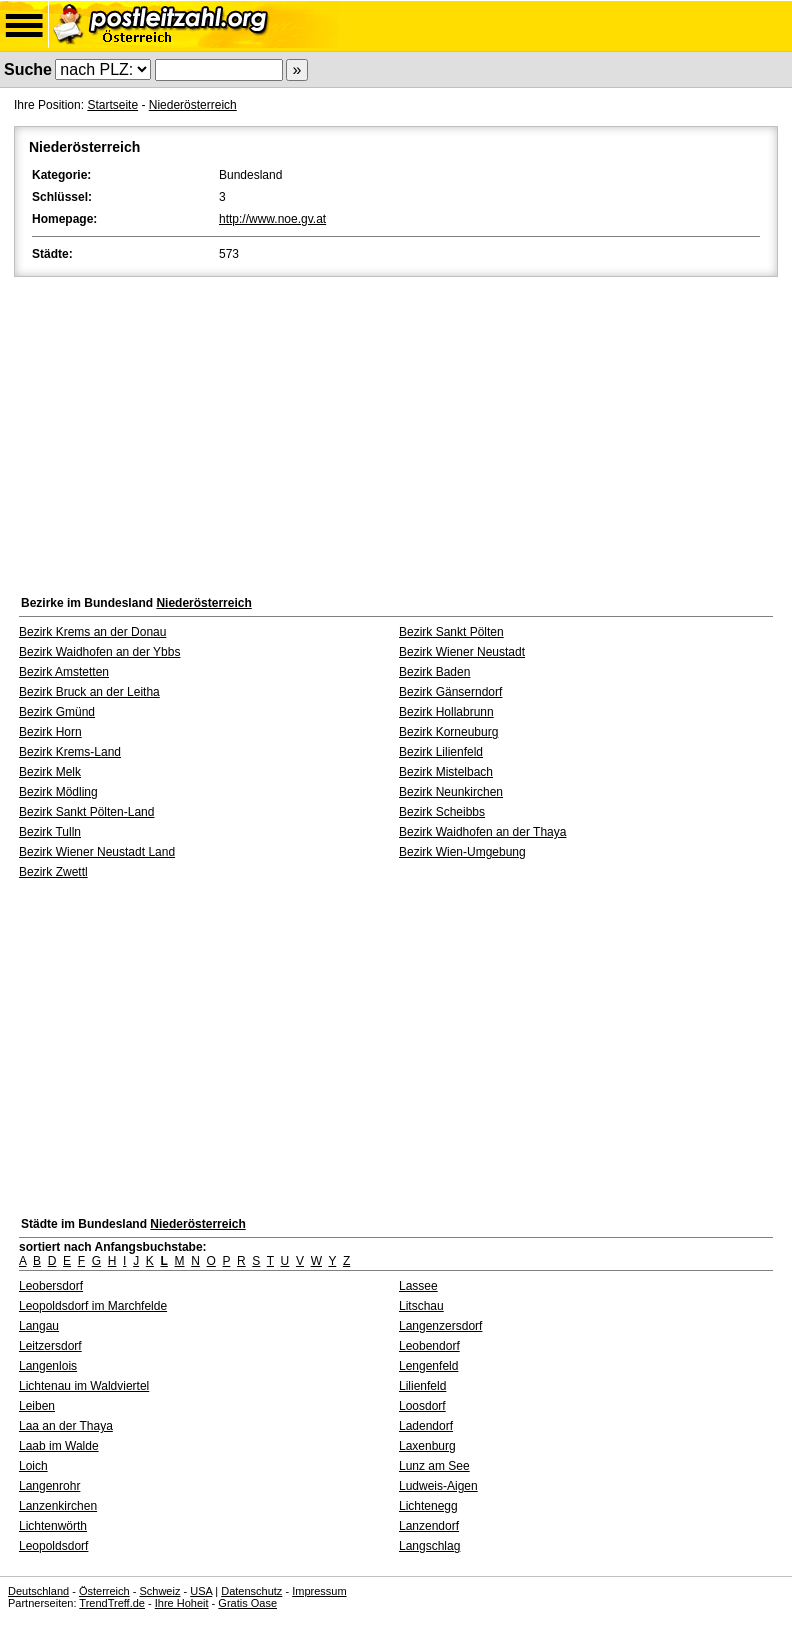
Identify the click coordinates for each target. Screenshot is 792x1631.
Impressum (319, 1591)
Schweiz (159, 1591)
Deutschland (38, 1591)
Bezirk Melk (50, 772)
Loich (33, 1466)
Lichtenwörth (53, 1526)
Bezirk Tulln (50, 832)
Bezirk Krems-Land (70, 752)
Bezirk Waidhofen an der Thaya (482, 832)
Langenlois (48, 1366)
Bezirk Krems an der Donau (92, 632)
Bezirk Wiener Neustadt (462, 652)
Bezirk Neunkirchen (451, 792)
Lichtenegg (428, 1506)
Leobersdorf (51, 1286)
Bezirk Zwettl (53, 872)
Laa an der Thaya (66, 1426)
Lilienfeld (422, 1386)
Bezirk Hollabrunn (446, 712)
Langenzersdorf (440, 1326)
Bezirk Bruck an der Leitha (89, 692)
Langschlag (429, 1546)
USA (201, 1591)
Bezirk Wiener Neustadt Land (97, 852)
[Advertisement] (396, 431)
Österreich (104, 1591)
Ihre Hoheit (182, 1603)
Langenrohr (49, 1486)
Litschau (421, 1306)
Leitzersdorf (50, 1346)
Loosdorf (422, 1406)
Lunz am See (434, 1466)
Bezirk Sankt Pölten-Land (86, 812)
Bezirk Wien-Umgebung (462, 852)
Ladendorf (426, 1426)
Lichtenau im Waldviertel (84, 1386)
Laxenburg (427, 1446)
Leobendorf (429, 1346)
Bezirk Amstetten (64, 672)
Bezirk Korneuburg (448, 732)
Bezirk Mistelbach (446, 772)
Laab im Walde (59, 1446)
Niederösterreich (193, 105)
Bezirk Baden (434, 672)
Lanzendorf (429, 1526)
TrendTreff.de (112, 1603)
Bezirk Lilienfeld (441, 752)
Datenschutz (251, 1591)
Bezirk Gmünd (57, 712)
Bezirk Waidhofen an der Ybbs (99, 652)
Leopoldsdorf (53, 1546)
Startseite (112, 105)
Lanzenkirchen (58, 1506)
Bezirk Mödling (58, 792)
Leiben (37, 1406)
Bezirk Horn (50, 732)
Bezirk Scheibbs (442, 812)
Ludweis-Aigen (438, 1486)
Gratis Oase (247, 1603)
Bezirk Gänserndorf (450, 692)
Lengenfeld (428, 1366)
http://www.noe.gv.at (272, 219)
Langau (39, 1326)
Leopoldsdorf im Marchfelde (93, 1306)
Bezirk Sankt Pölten (451, 632)
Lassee (418, 1286)
